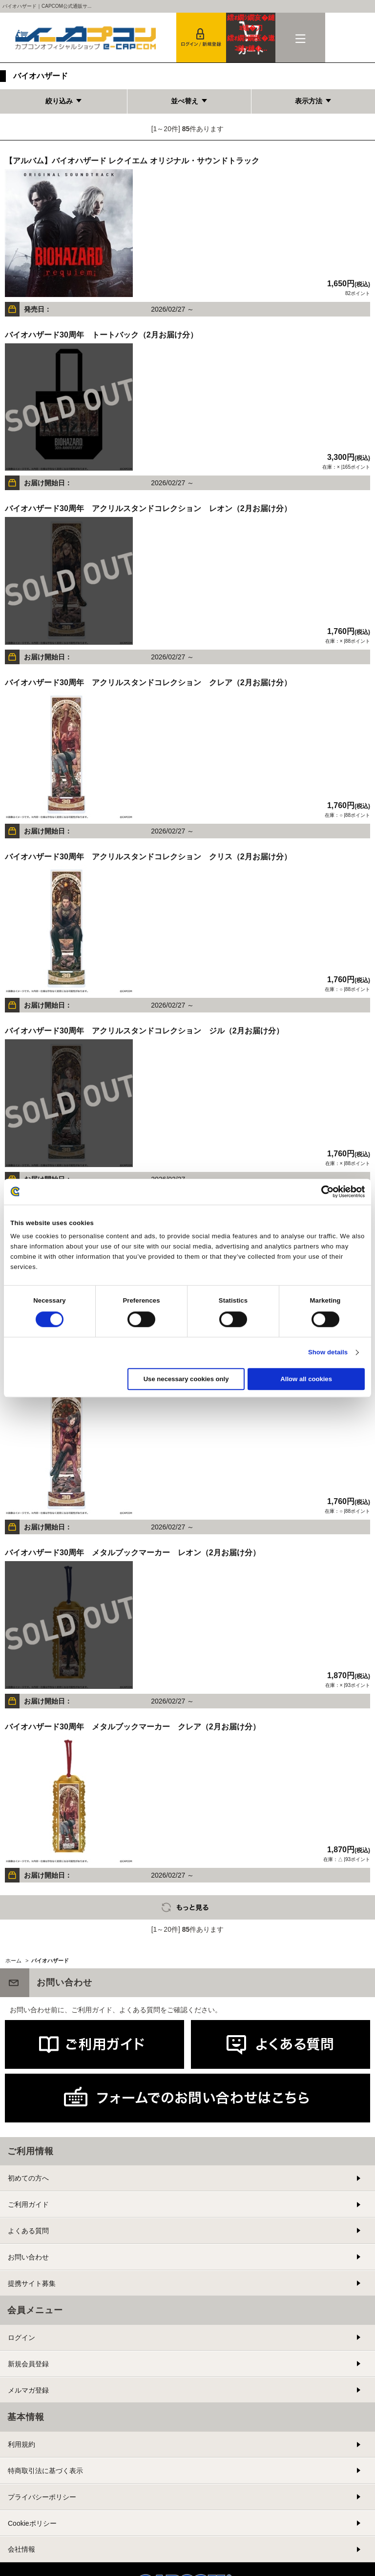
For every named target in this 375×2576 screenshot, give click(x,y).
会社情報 (21, 2549)
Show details (328, 1352)
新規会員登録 (28, 2364)
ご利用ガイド (28, 2204)
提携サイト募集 (32, 2283)
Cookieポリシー (32, 2523)
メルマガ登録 (28, 2390)
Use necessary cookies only (186, 1379)
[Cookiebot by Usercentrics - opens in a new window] (322, 1191)
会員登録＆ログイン (201, 37)
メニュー (300, 37)
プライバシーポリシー (42, 2497)
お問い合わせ (28, 2257)
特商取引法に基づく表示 (45, 2471)
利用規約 (21, 2444)
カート (251, 33)
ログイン (21, 2337)
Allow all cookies (306, 1379)
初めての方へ (28, 2178)
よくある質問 (28, 2231)
